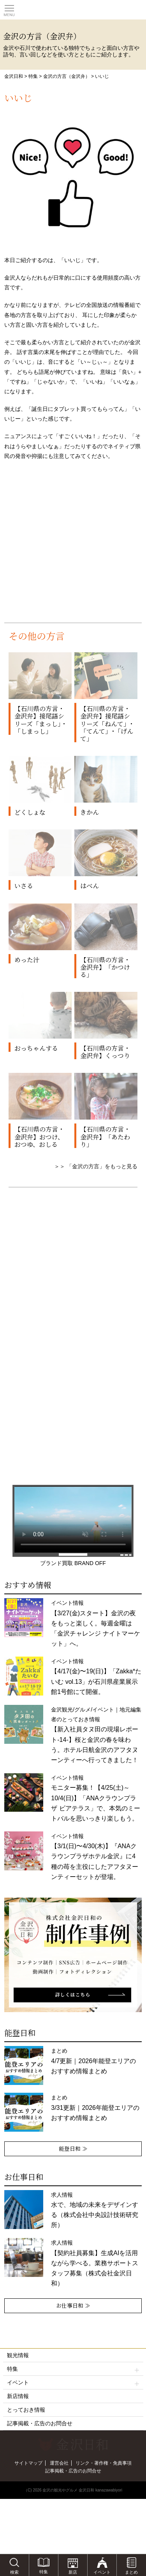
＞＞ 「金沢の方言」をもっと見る (95, 1166)
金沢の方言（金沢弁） (66, 76)
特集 (33, 76)
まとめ (93, 2061)
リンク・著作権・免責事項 (104, 2463)
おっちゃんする (36, 1048)
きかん (89, 812)
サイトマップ (28, 2463)
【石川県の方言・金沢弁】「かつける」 (105, 967)
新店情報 (18, 2396)
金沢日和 (13, 76)
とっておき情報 (26, 2410)
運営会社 (59, 2463)
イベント (73, 2382)
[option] (73, 1955)
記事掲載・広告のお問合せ (39, 2423)
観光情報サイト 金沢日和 (73, 9)
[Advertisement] (73, 546)
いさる (23, 885)
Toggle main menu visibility (9, 8)
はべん (89, 885)
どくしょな (30, 812)
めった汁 (26, 959)
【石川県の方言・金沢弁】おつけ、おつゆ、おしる (39, 1136)
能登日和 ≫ (73, 2148)
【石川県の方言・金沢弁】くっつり (105, 1052)
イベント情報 (95, 1623)
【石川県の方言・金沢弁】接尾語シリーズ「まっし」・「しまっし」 (40, 720)
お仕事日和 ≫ (73, 2305)
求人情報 (94, 2263)
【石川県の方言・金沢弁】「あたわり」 (105, 1136)
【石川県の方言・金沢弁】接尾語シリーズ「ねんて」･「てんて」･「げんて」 (106, 723)
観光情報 (18, 2355)
